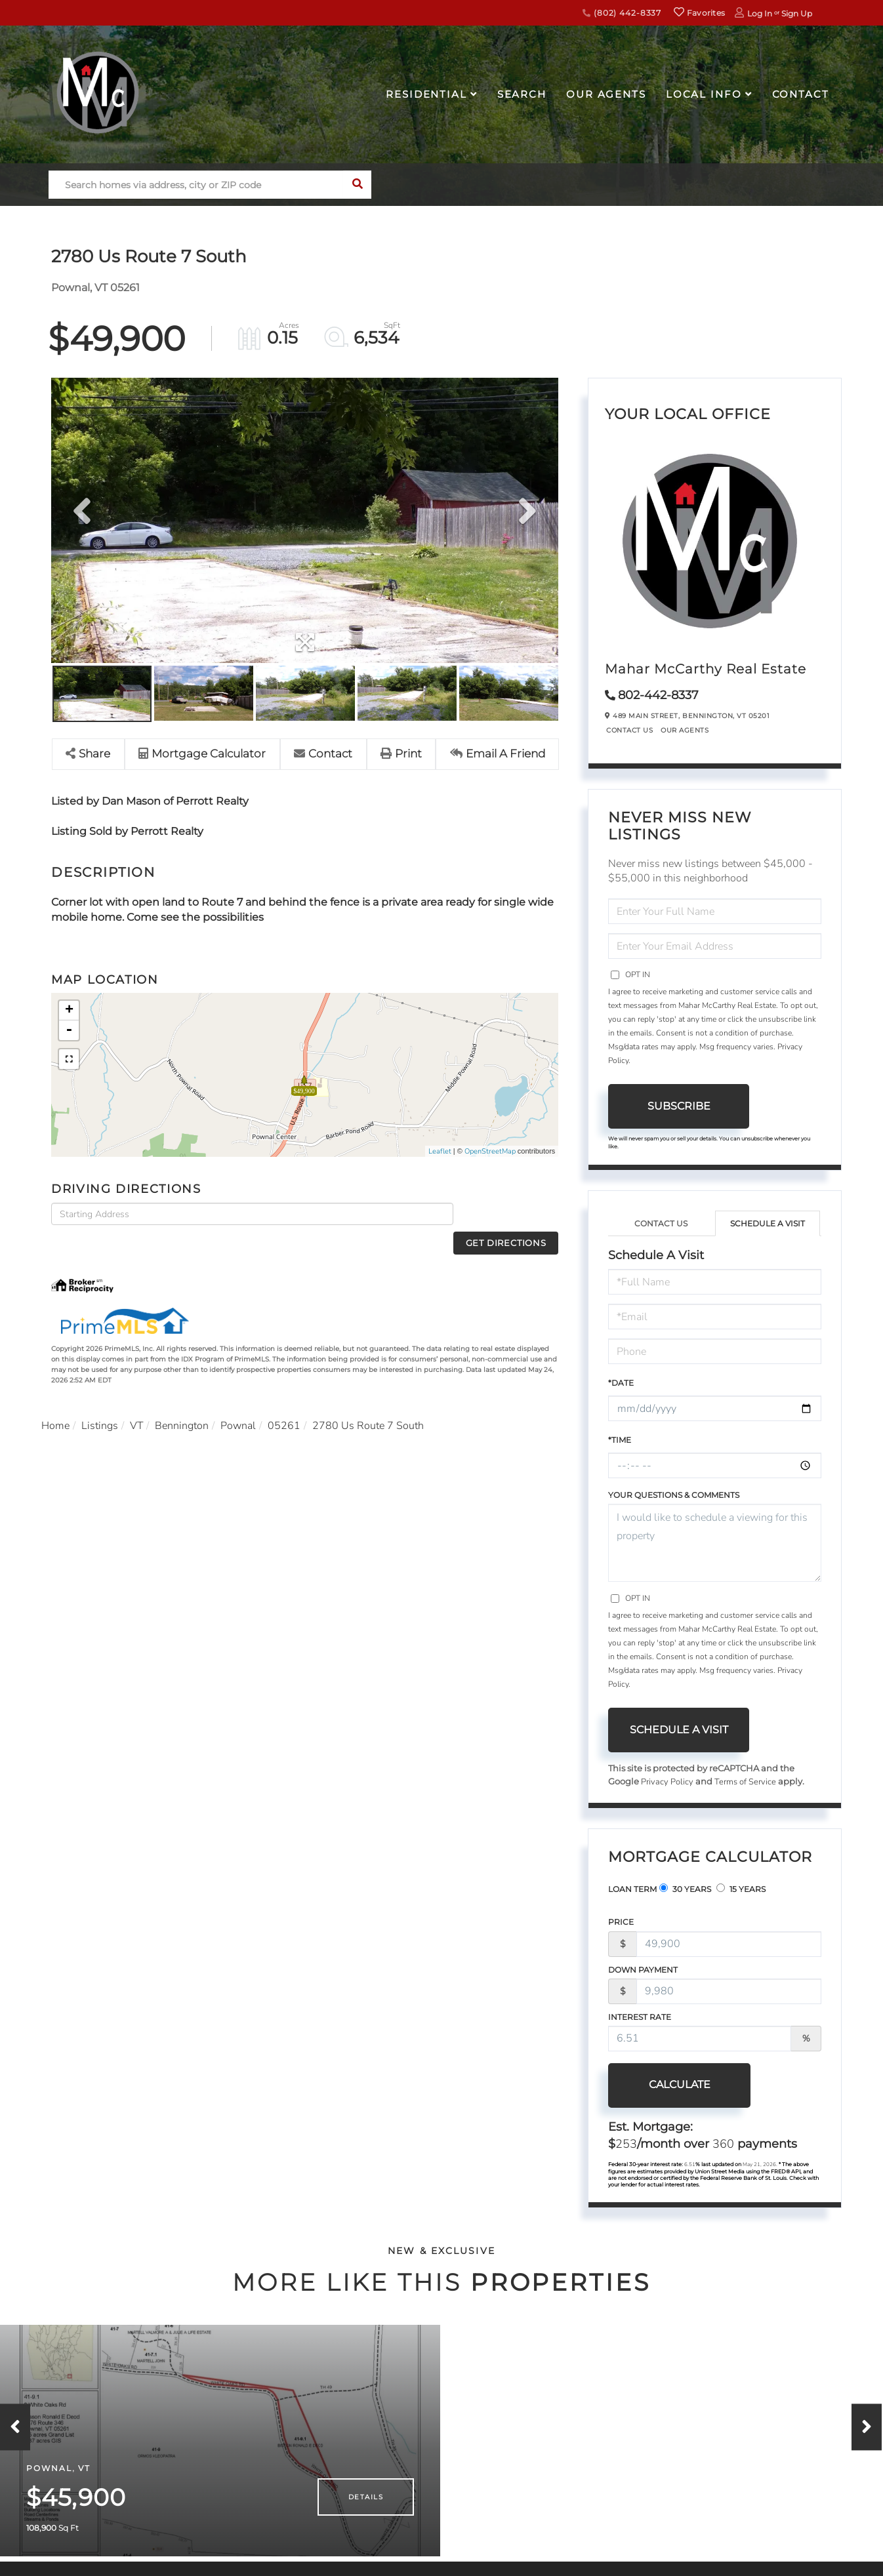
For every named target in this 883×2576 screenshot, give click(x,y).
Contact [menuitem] (800, 94)
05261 (284, 1403)
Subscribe (678, 1106)
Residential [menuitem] (426, 94)
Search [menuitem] (521, 94)
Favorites (699, 13)
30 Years (685, 1889)
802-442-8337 (658, 695)
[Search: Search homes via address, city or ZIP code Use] (196, 185)
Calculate (679, 2084)
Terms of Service (745, 1782)
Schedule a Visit (767, 1223)
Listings (99, 1403)
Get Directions (509, 1214)
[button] (357, 185)
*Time (619, 1440)
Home (55, 1403)
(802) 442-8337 (622, 13)
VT (137, 1403)
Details (365, 2519)
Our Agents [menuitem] (606, 94)
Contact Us (629, 730)
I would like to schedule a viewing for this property (714, 1543)
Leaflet (439, 1151)
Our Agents (684, 730)
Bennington (182, 1403)
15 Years (741, 1889)
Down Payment (643, 1970)
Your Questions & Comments (673, 1495)
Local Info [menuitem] (704, 94)
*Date (621, 1383)
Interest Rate (639, 2017)
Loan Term (632, 1890)
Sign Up (796, 13)
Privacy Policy (667, 1782)
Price (621, 1922)
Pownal (239, 1403)
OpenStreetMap (490, 1151)
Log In (759, 13)
